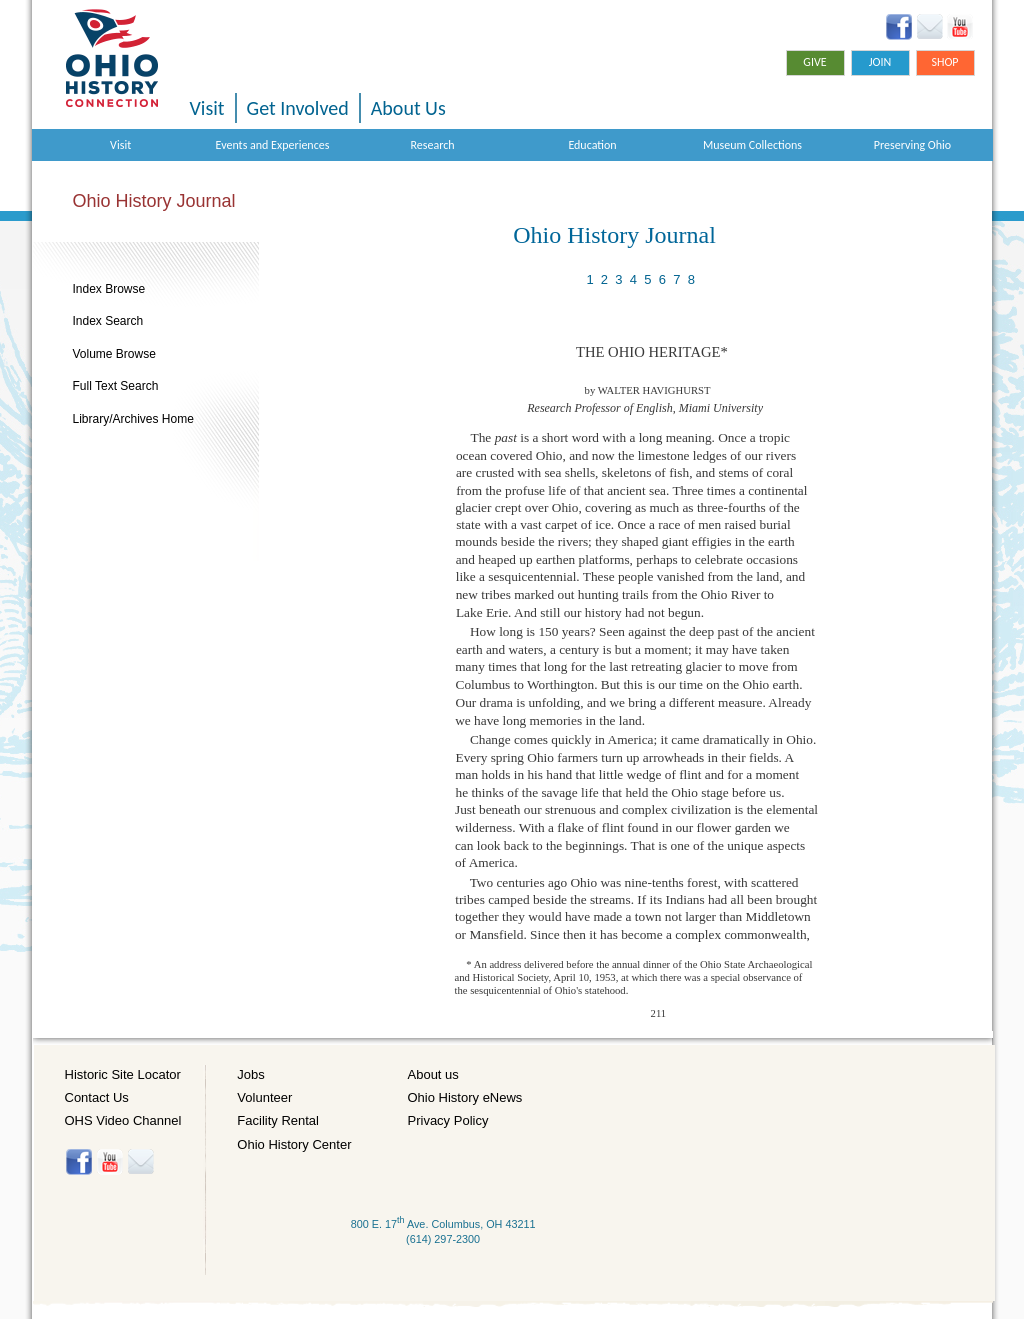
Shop (944, 62)
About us (433, 1074)
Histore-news (140, 1162)
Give (814, 62)
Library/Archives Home (133, 419)
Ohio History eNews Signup (929, 27)
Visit (207, 108)
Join (880, 62)
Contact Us (97, 1097)
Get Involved (298, 108)
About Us (408, 108)
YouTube (959, 27)
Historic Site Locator (123, 1074)
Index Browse (109, 289)
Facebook (899, 27)
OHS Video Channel (123, 1120)
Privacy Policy (448, 1120)
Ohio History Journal (154, 201)
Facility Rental (278, 1120)
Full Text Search (116, 386)
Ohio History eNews (465, 1097)
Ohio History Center (294, 1144)
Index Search (108, 321)
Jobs (250, 1074)
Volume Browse (114, 354)
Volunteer (264, 1097)
